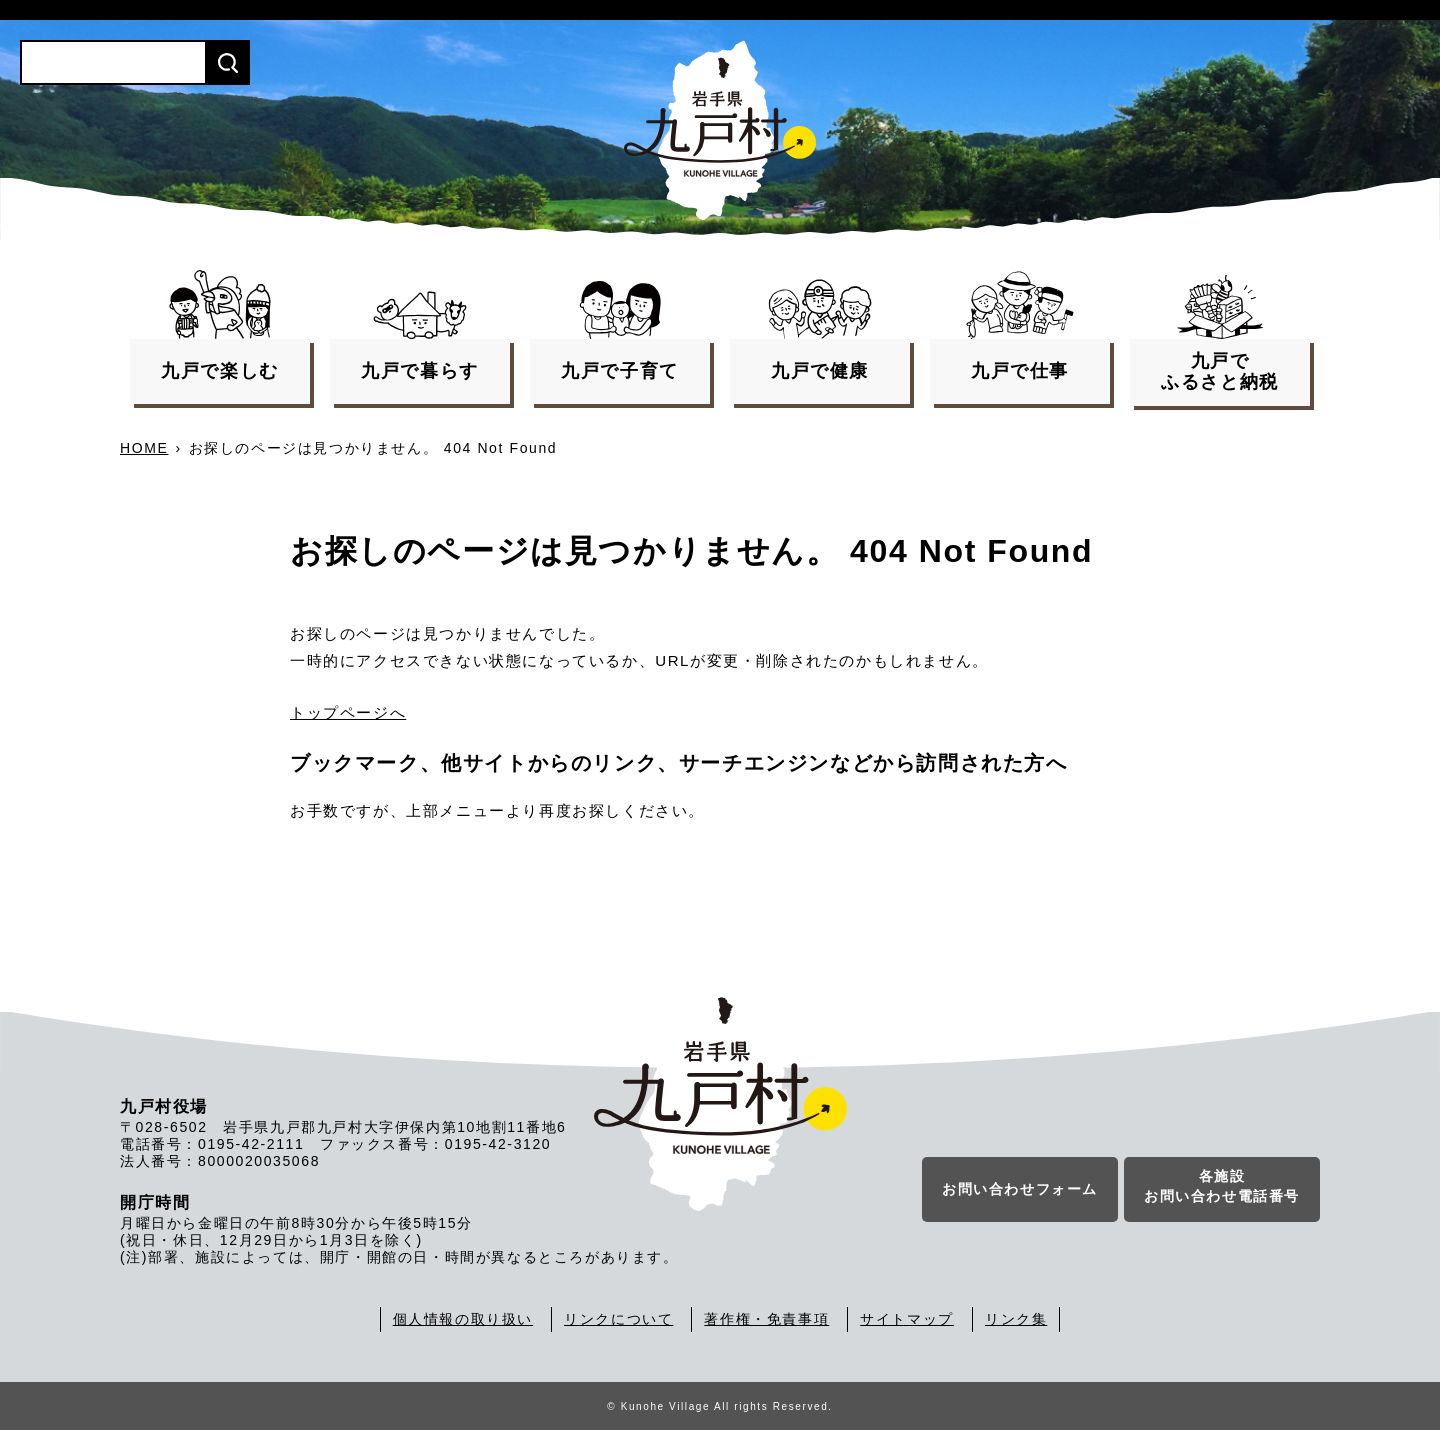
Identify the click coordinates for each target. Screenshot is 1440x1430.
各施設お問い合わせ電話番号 (1222, 1186)
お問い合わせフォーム (1020, 1189)
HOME (144, 448)
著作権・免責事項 (766, 1319)
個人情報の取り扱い (463, 1319)
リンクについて (618, 1319)
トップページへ (348, 712)
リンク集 (1016, 1319)
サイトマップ (907, 1319)
